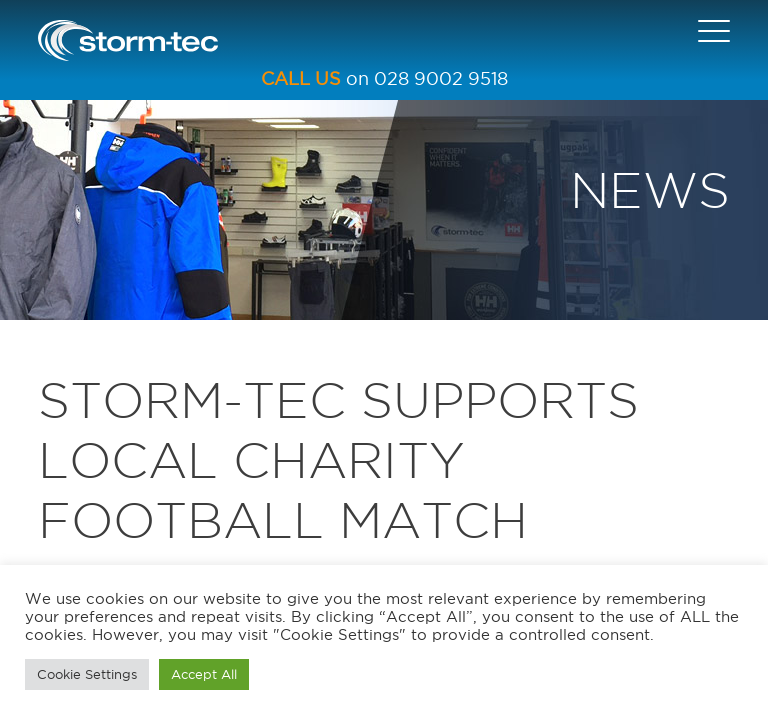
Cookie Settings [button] (87, 674)
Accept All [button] (204, 674)
